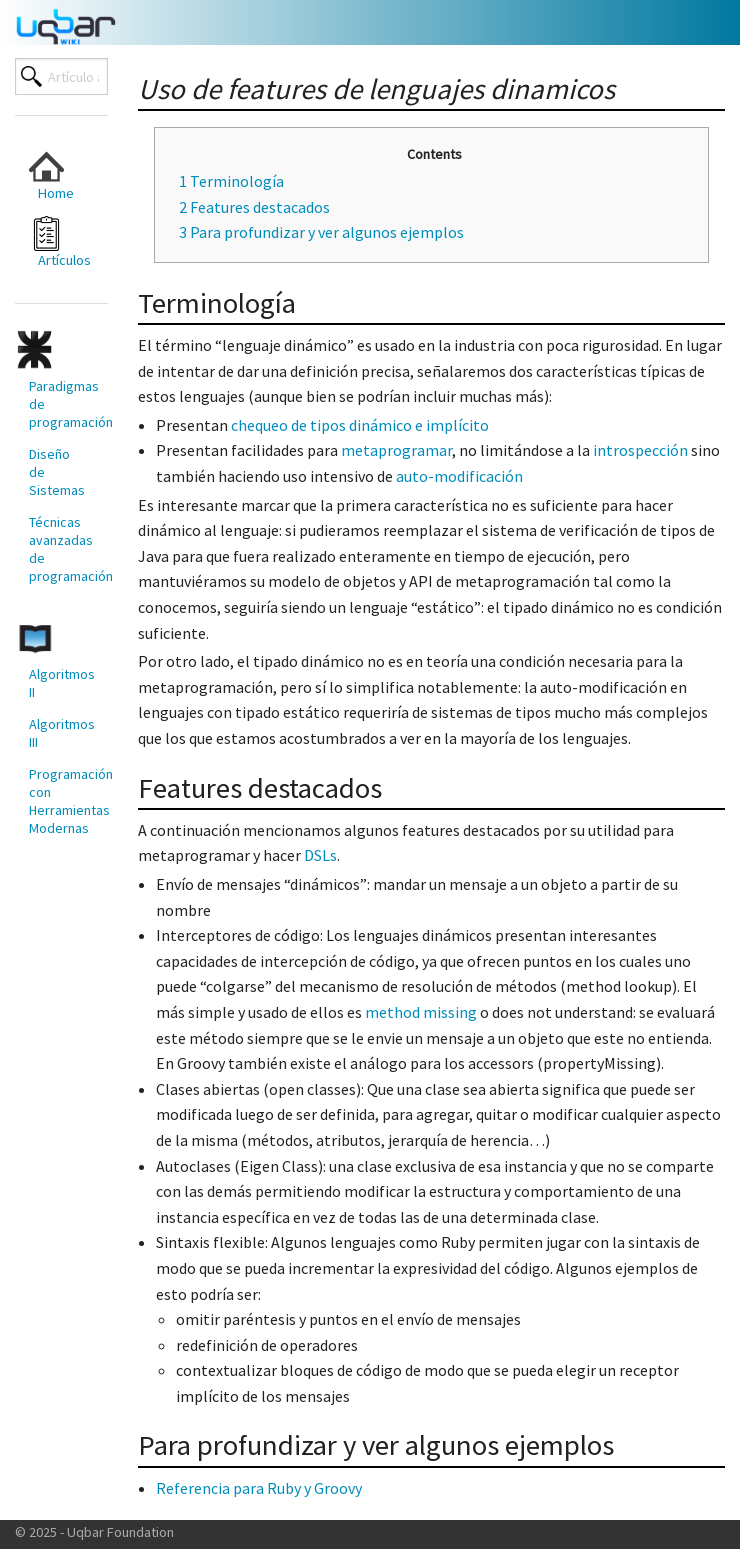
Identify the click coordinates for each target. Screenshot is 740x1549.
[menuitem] (54, 175)
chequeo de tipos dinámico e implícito (360, 425)
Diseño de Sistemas (57, 472)
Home (51, 175)
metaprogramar (396, 450)
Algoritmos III (61, 733)
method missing (421, 1012)
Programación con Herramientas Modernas (61, 801)
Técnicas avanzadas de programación (61, 549)
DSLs (320, 855)
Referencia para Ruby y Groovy (259, 1488)
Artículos (60, 242)
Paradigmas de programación (61, 404)
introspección (640, 450)
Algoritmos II (61, 683)
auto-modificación (459, 476)
